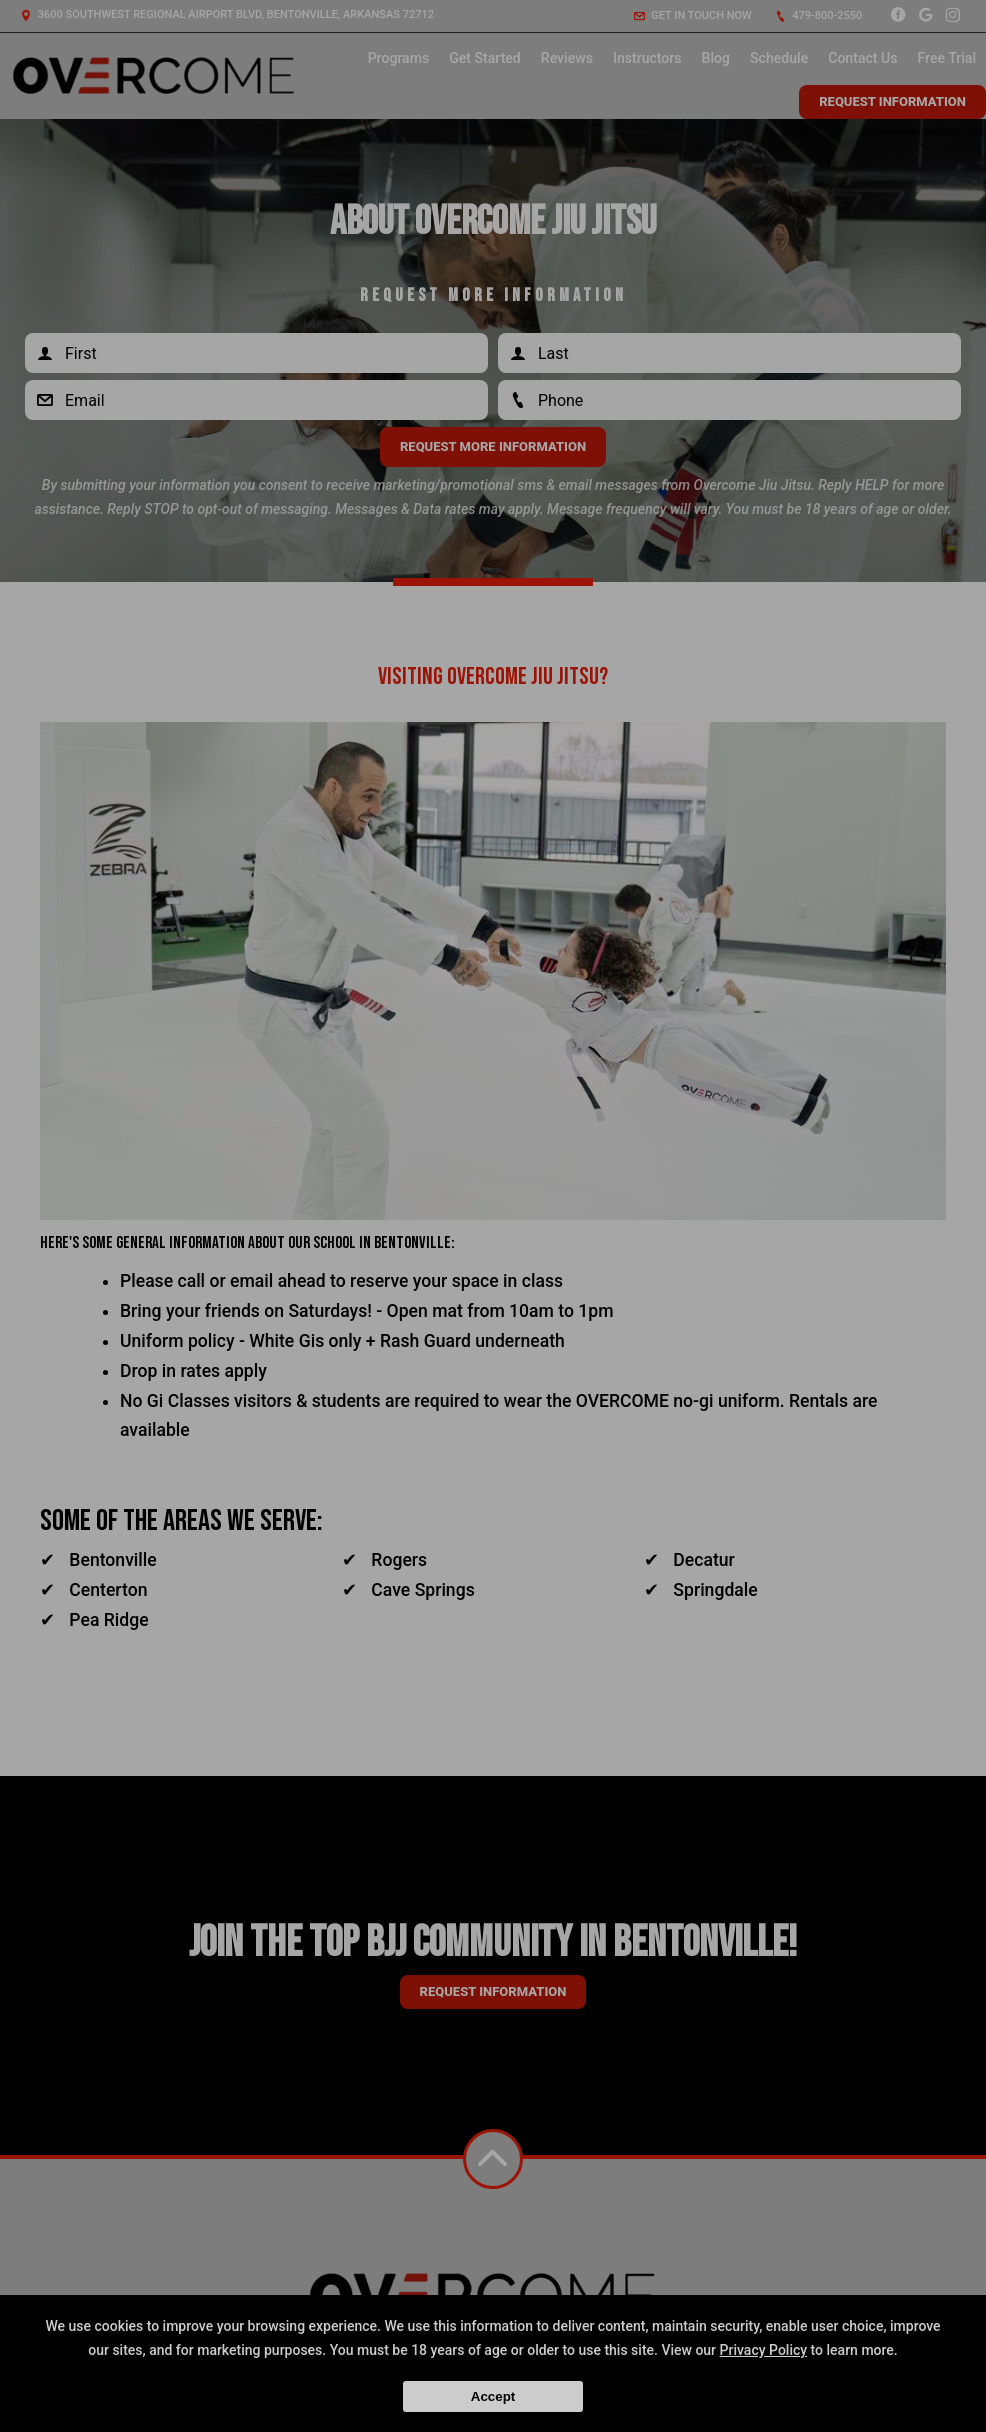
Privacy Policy (764, 2350)
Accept (493, 2396)
